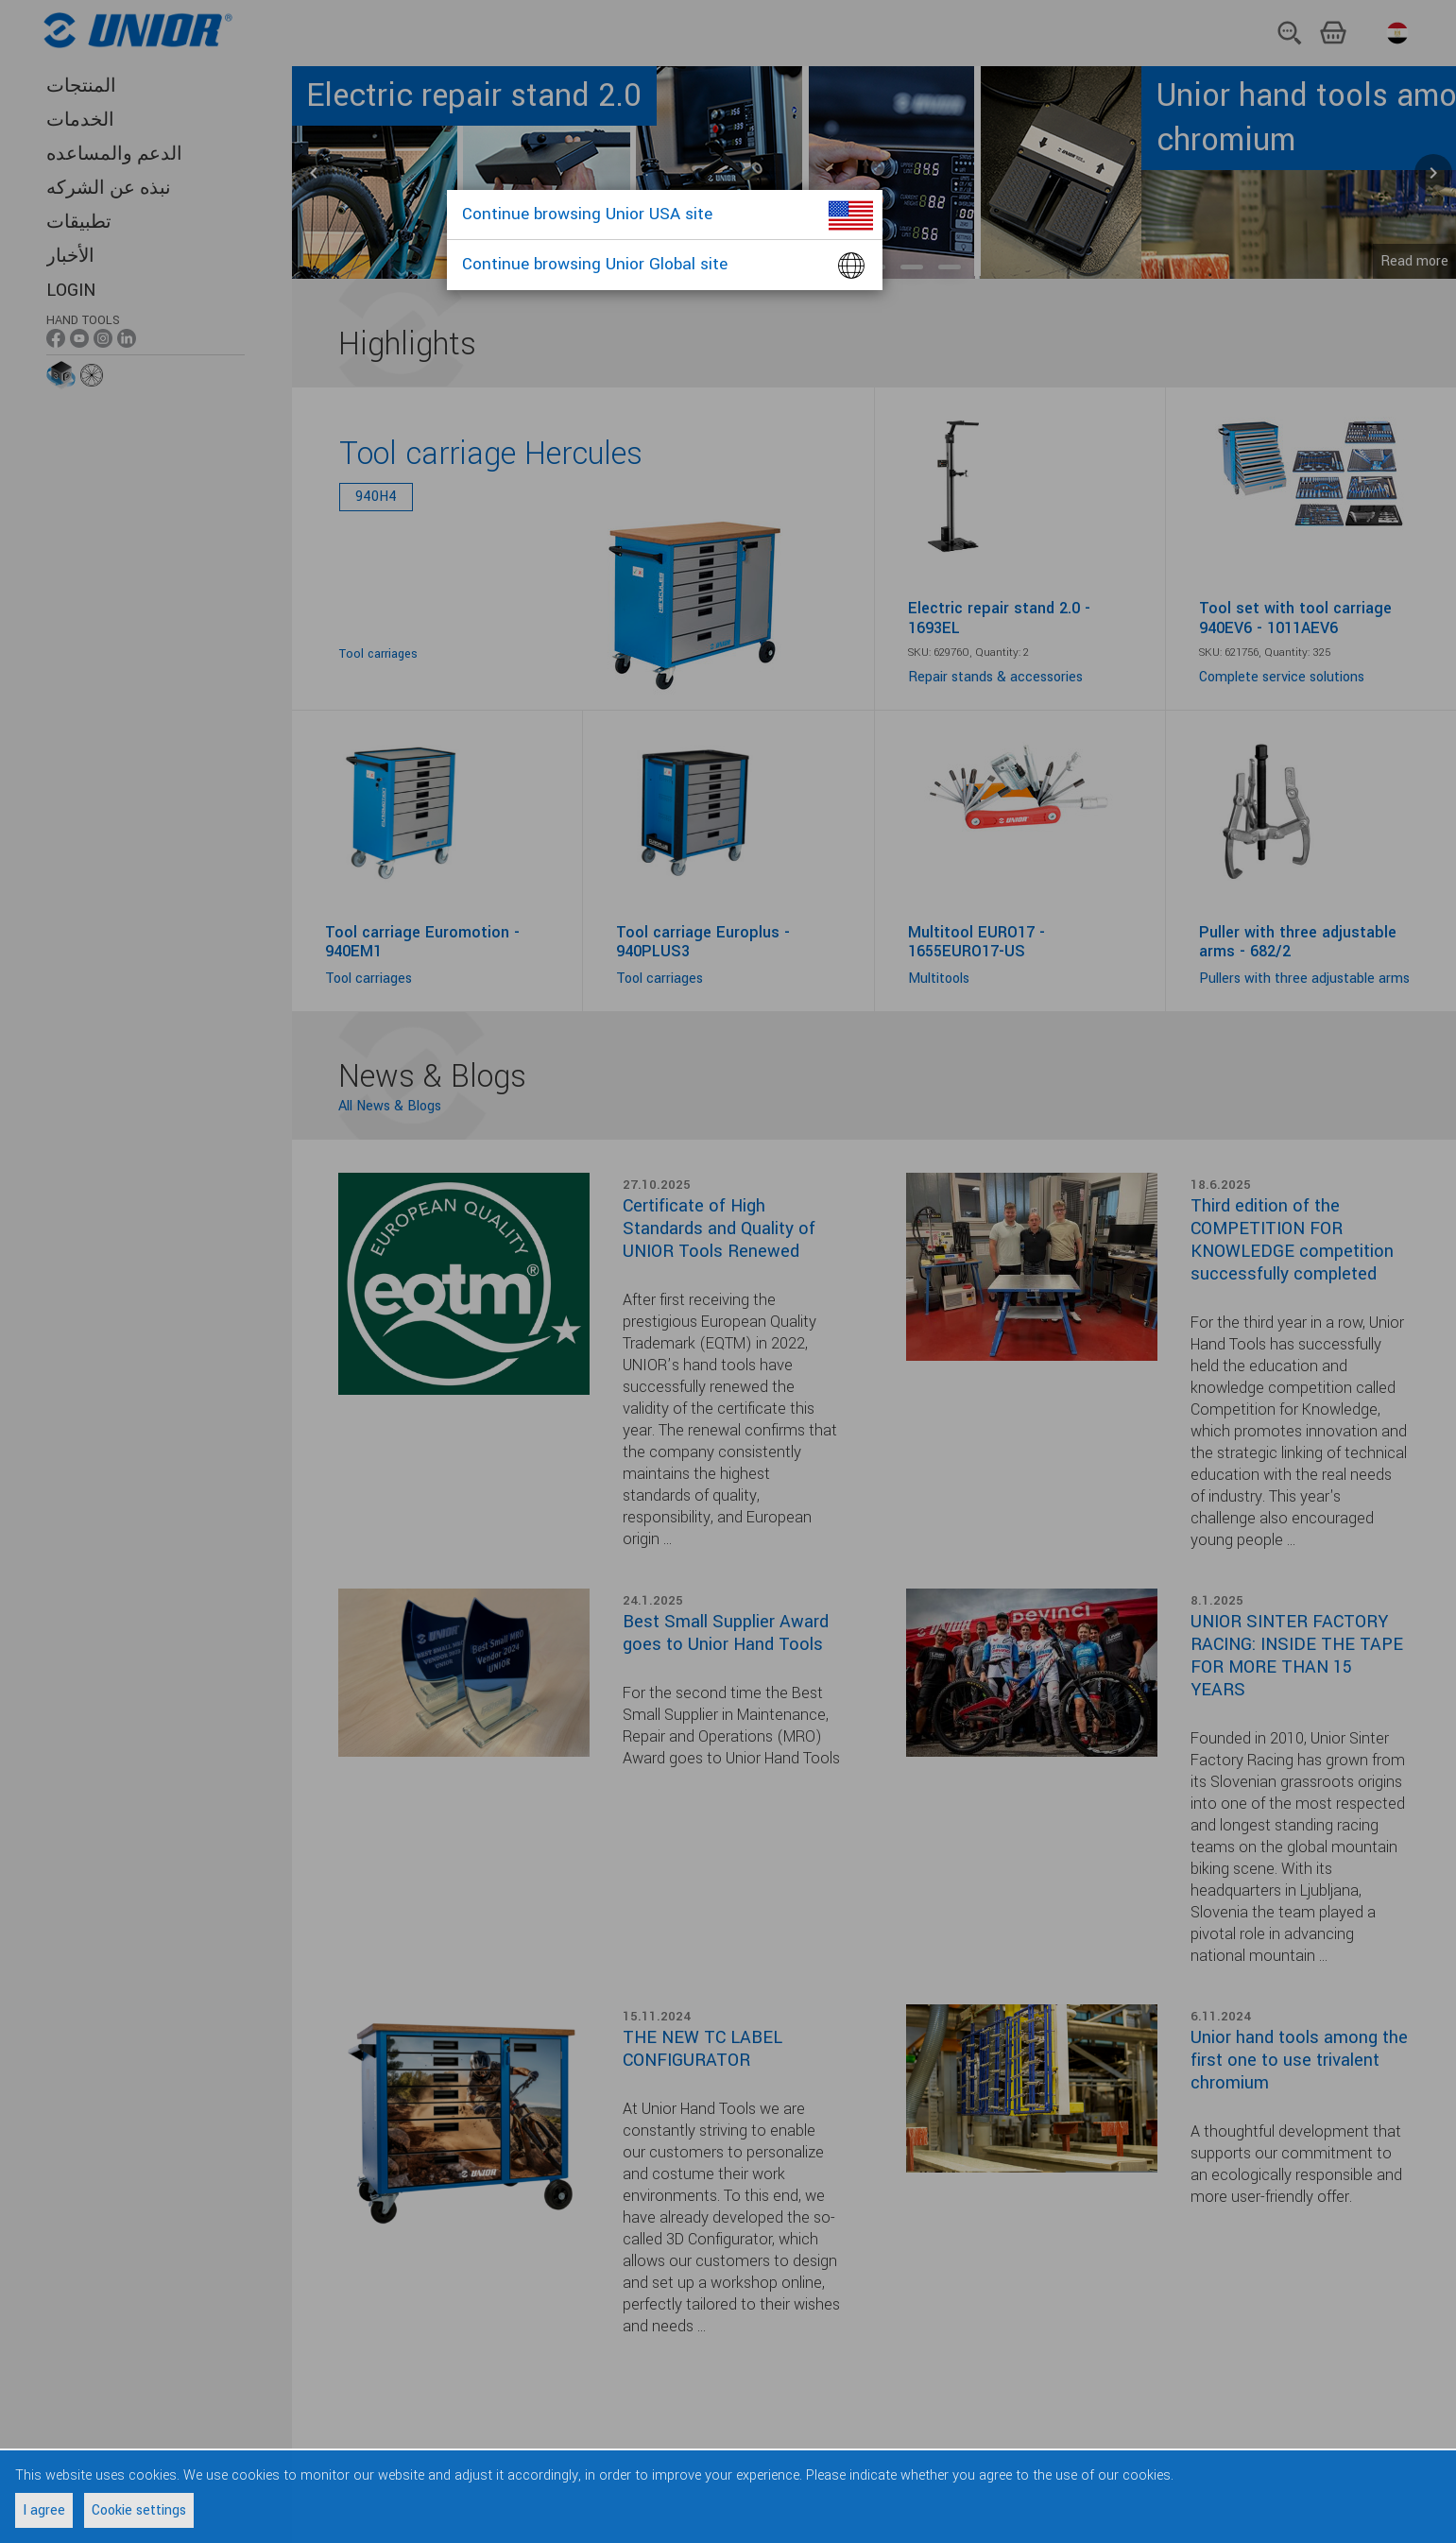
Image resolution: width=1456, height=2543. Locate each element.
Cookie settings (139, 2510)
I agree (44, 2510)
